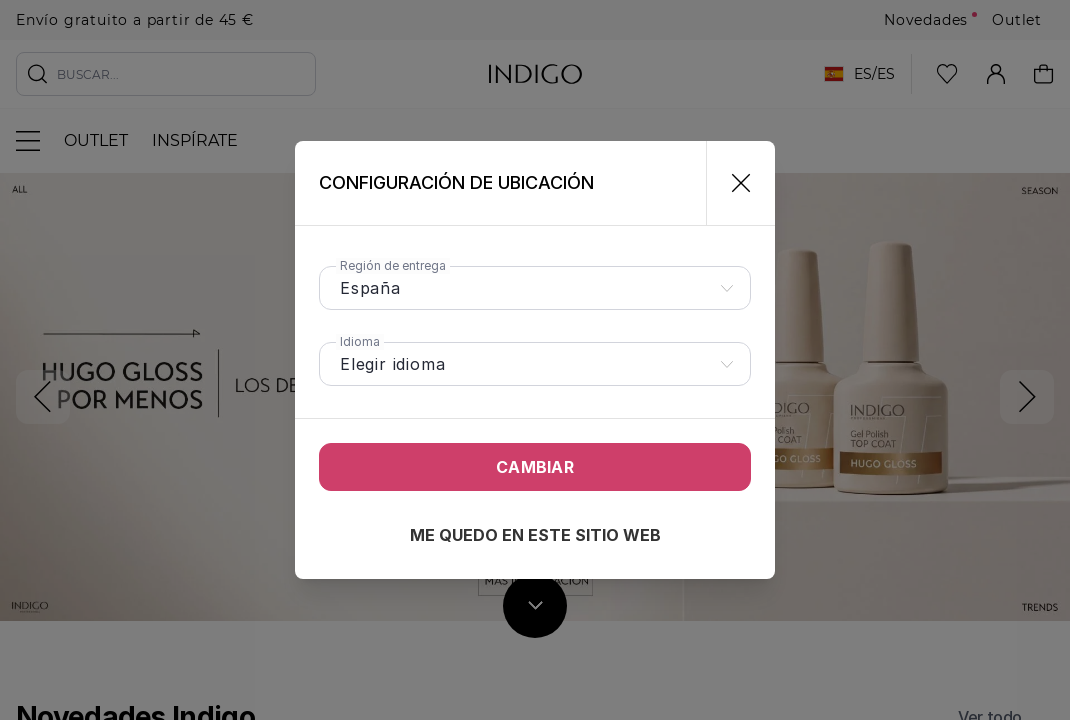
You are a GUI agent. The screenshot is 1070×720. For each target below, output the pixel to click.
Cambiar (535, 467)
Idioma (360, 341)
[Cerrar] (732, 183)
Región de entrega (393, 265)
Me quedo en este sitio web (535, 535)
